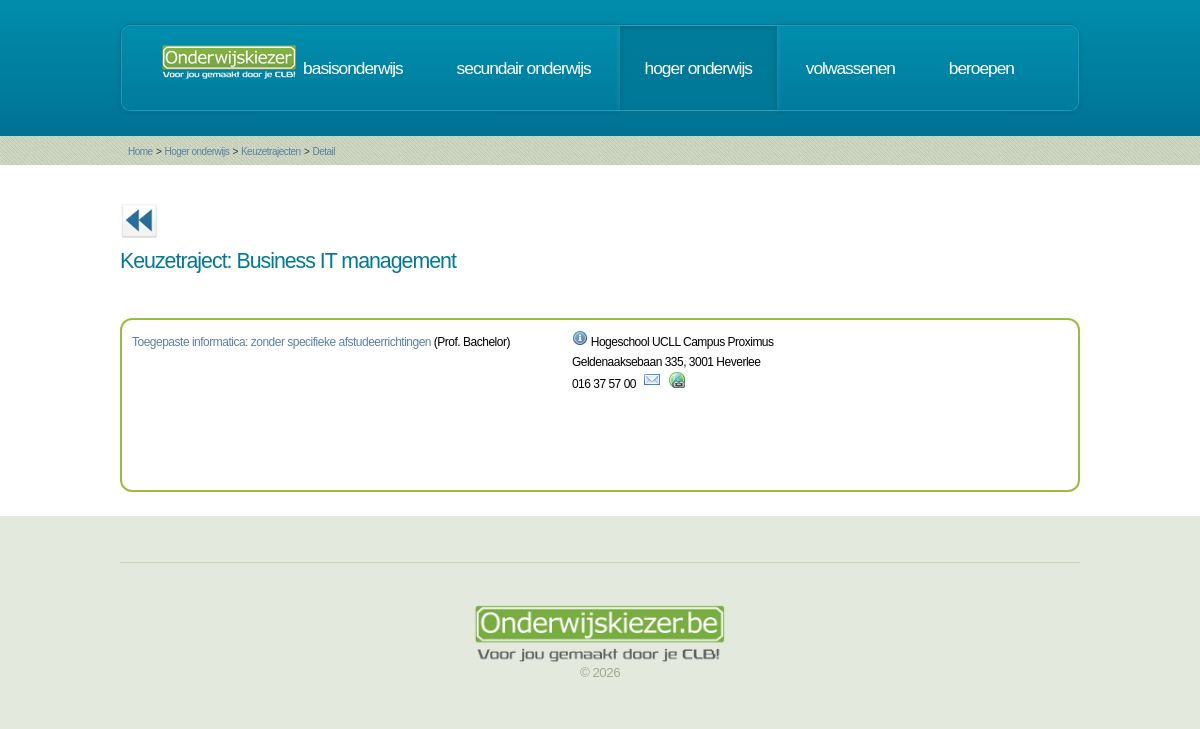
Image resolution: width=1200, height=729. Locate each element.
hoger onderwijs (698, 68)
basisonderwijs (353, 68)
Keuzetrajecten (271, 151)
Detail (323, 151)
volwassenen (850, 68)
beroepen (981, 68)
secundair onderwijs (524, 68)
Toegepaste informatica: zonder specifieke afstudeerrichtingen (281, 342)
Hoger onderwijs (196, 151)
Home (140, 151)
